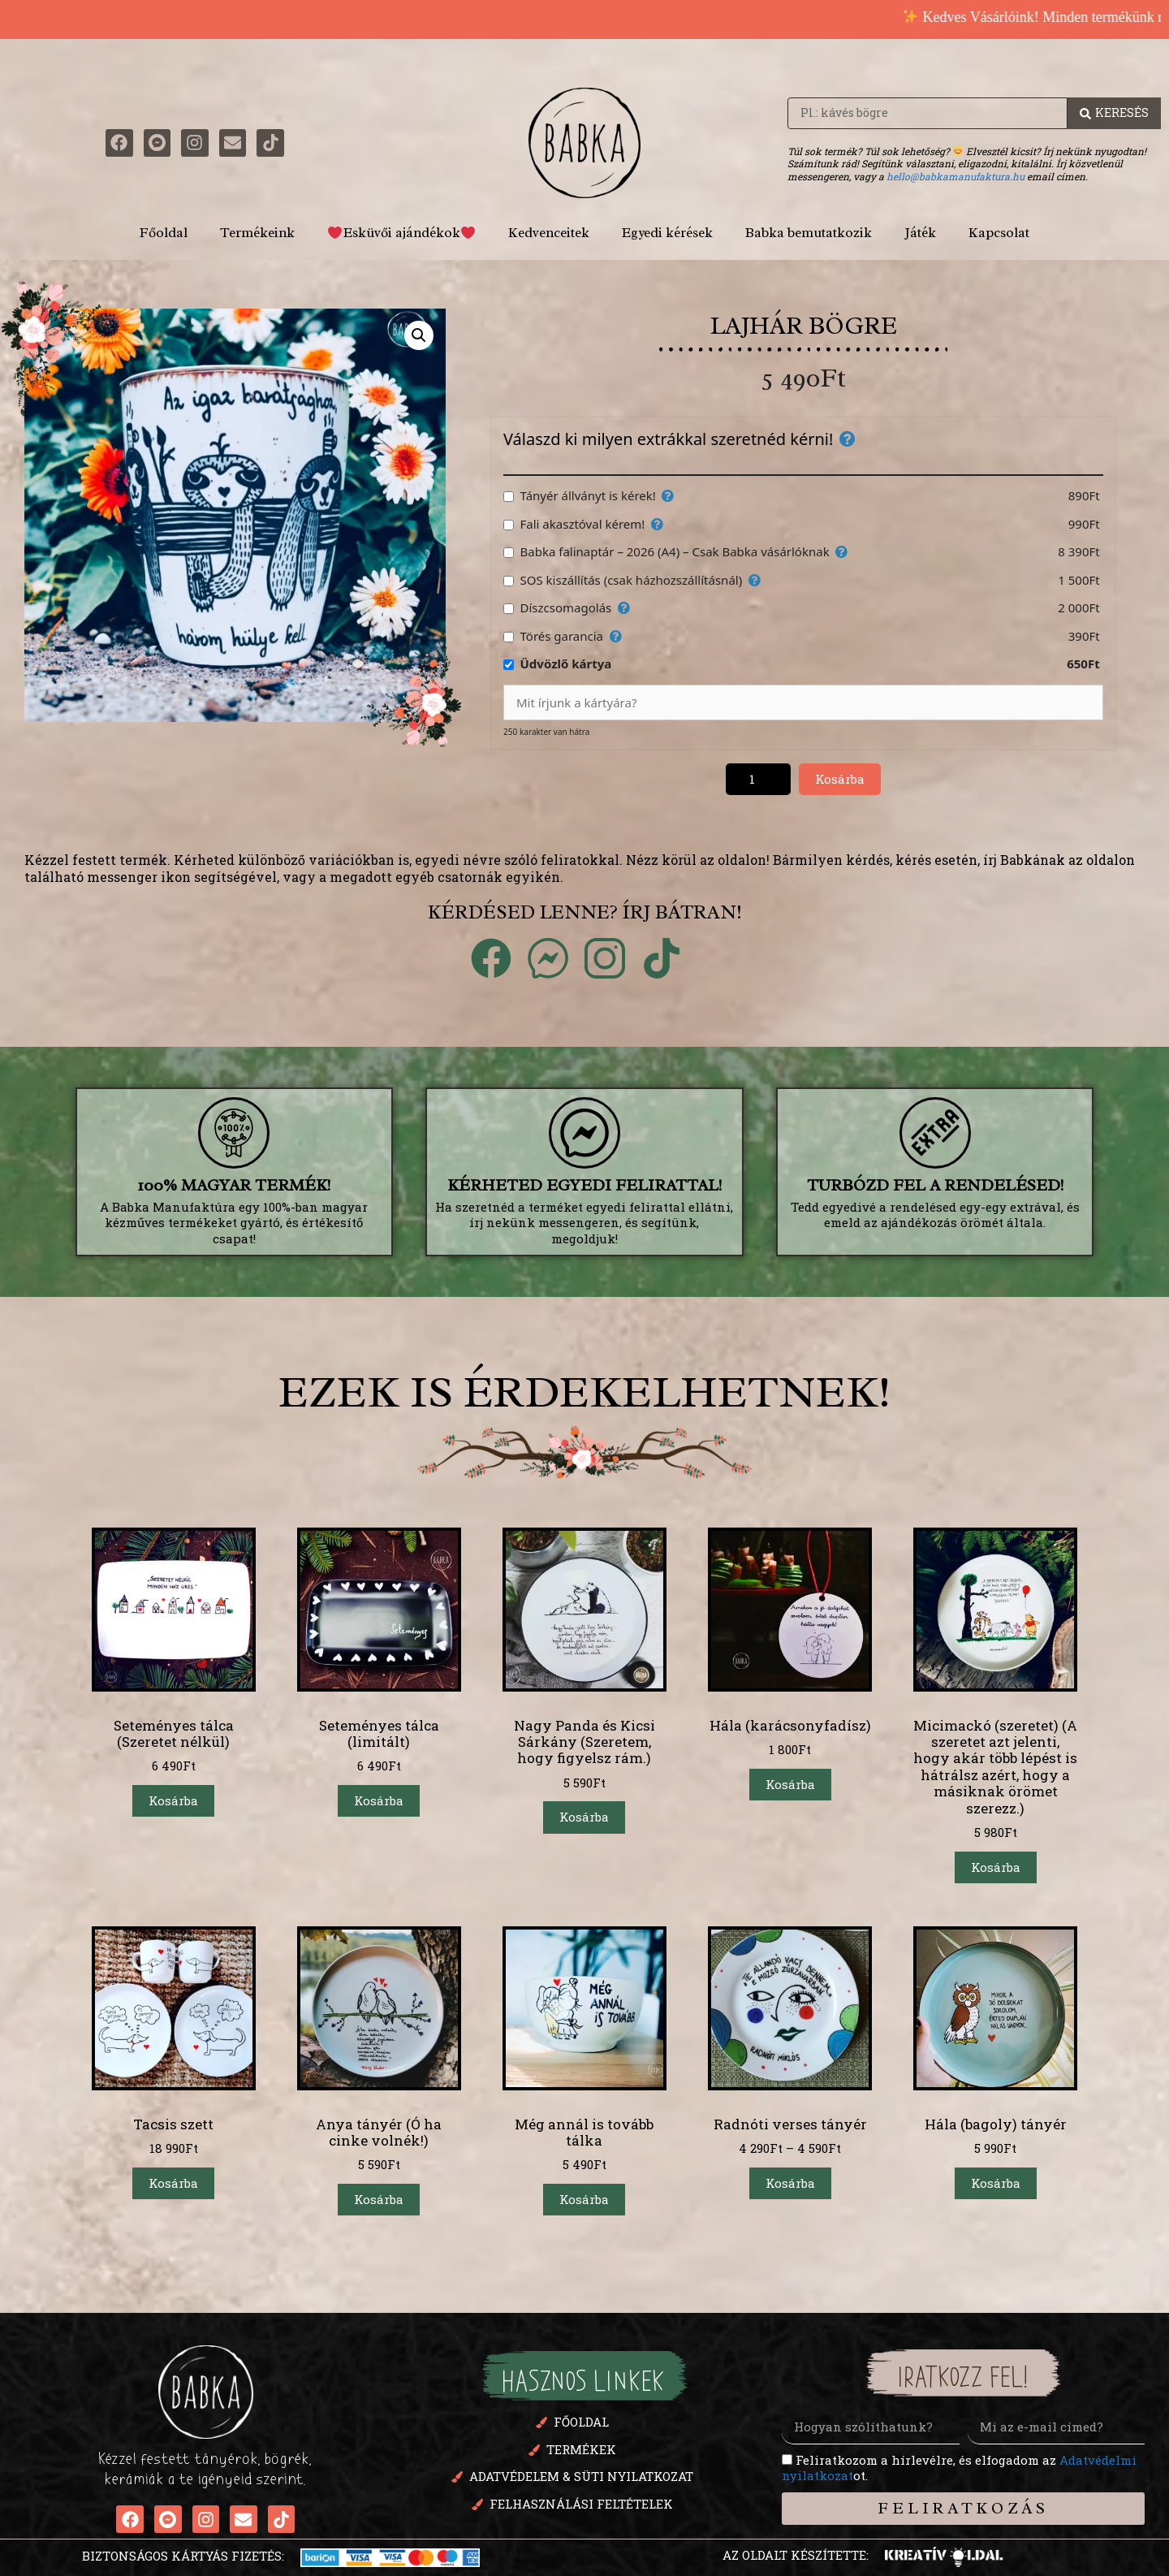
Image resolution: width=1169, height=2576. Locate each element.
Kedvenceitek (548, 232)
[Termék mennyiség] (758, 779)
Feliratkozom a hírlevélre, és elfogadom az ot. (959, 2468)
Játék (920, 232)
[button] (419, 335)
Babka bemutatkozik (808, 232)
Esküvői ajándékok (401, 232)
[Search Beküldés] (1114, 112)
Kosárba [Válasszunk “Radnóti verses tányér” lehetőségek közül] (790, 2183)
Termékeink (257, 232)
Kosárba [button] (173, 1800)
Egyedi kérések (667, 232)
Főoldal (164, 232)
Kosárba (840, 779)
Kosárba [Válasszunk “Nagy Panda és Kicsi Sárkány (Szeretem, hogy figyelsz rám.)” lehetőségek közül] (584, 1817)
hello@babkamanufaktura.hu (955, 176)
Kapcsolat (998, 232)
